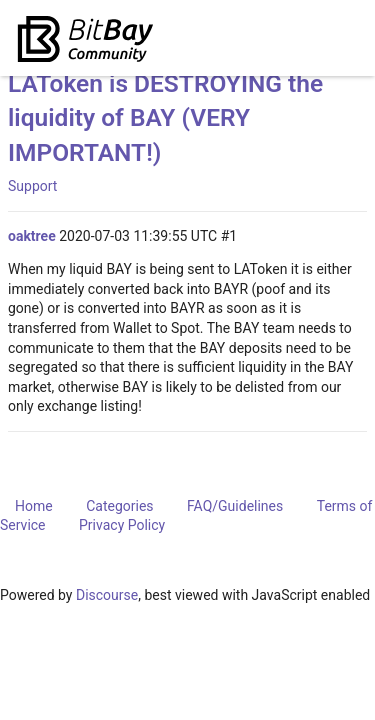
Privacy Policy (122, 525)
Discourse (107, 595)
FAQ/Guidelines (235, 506)
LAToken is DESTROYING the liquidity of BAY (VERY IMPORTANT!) (165, 118)
